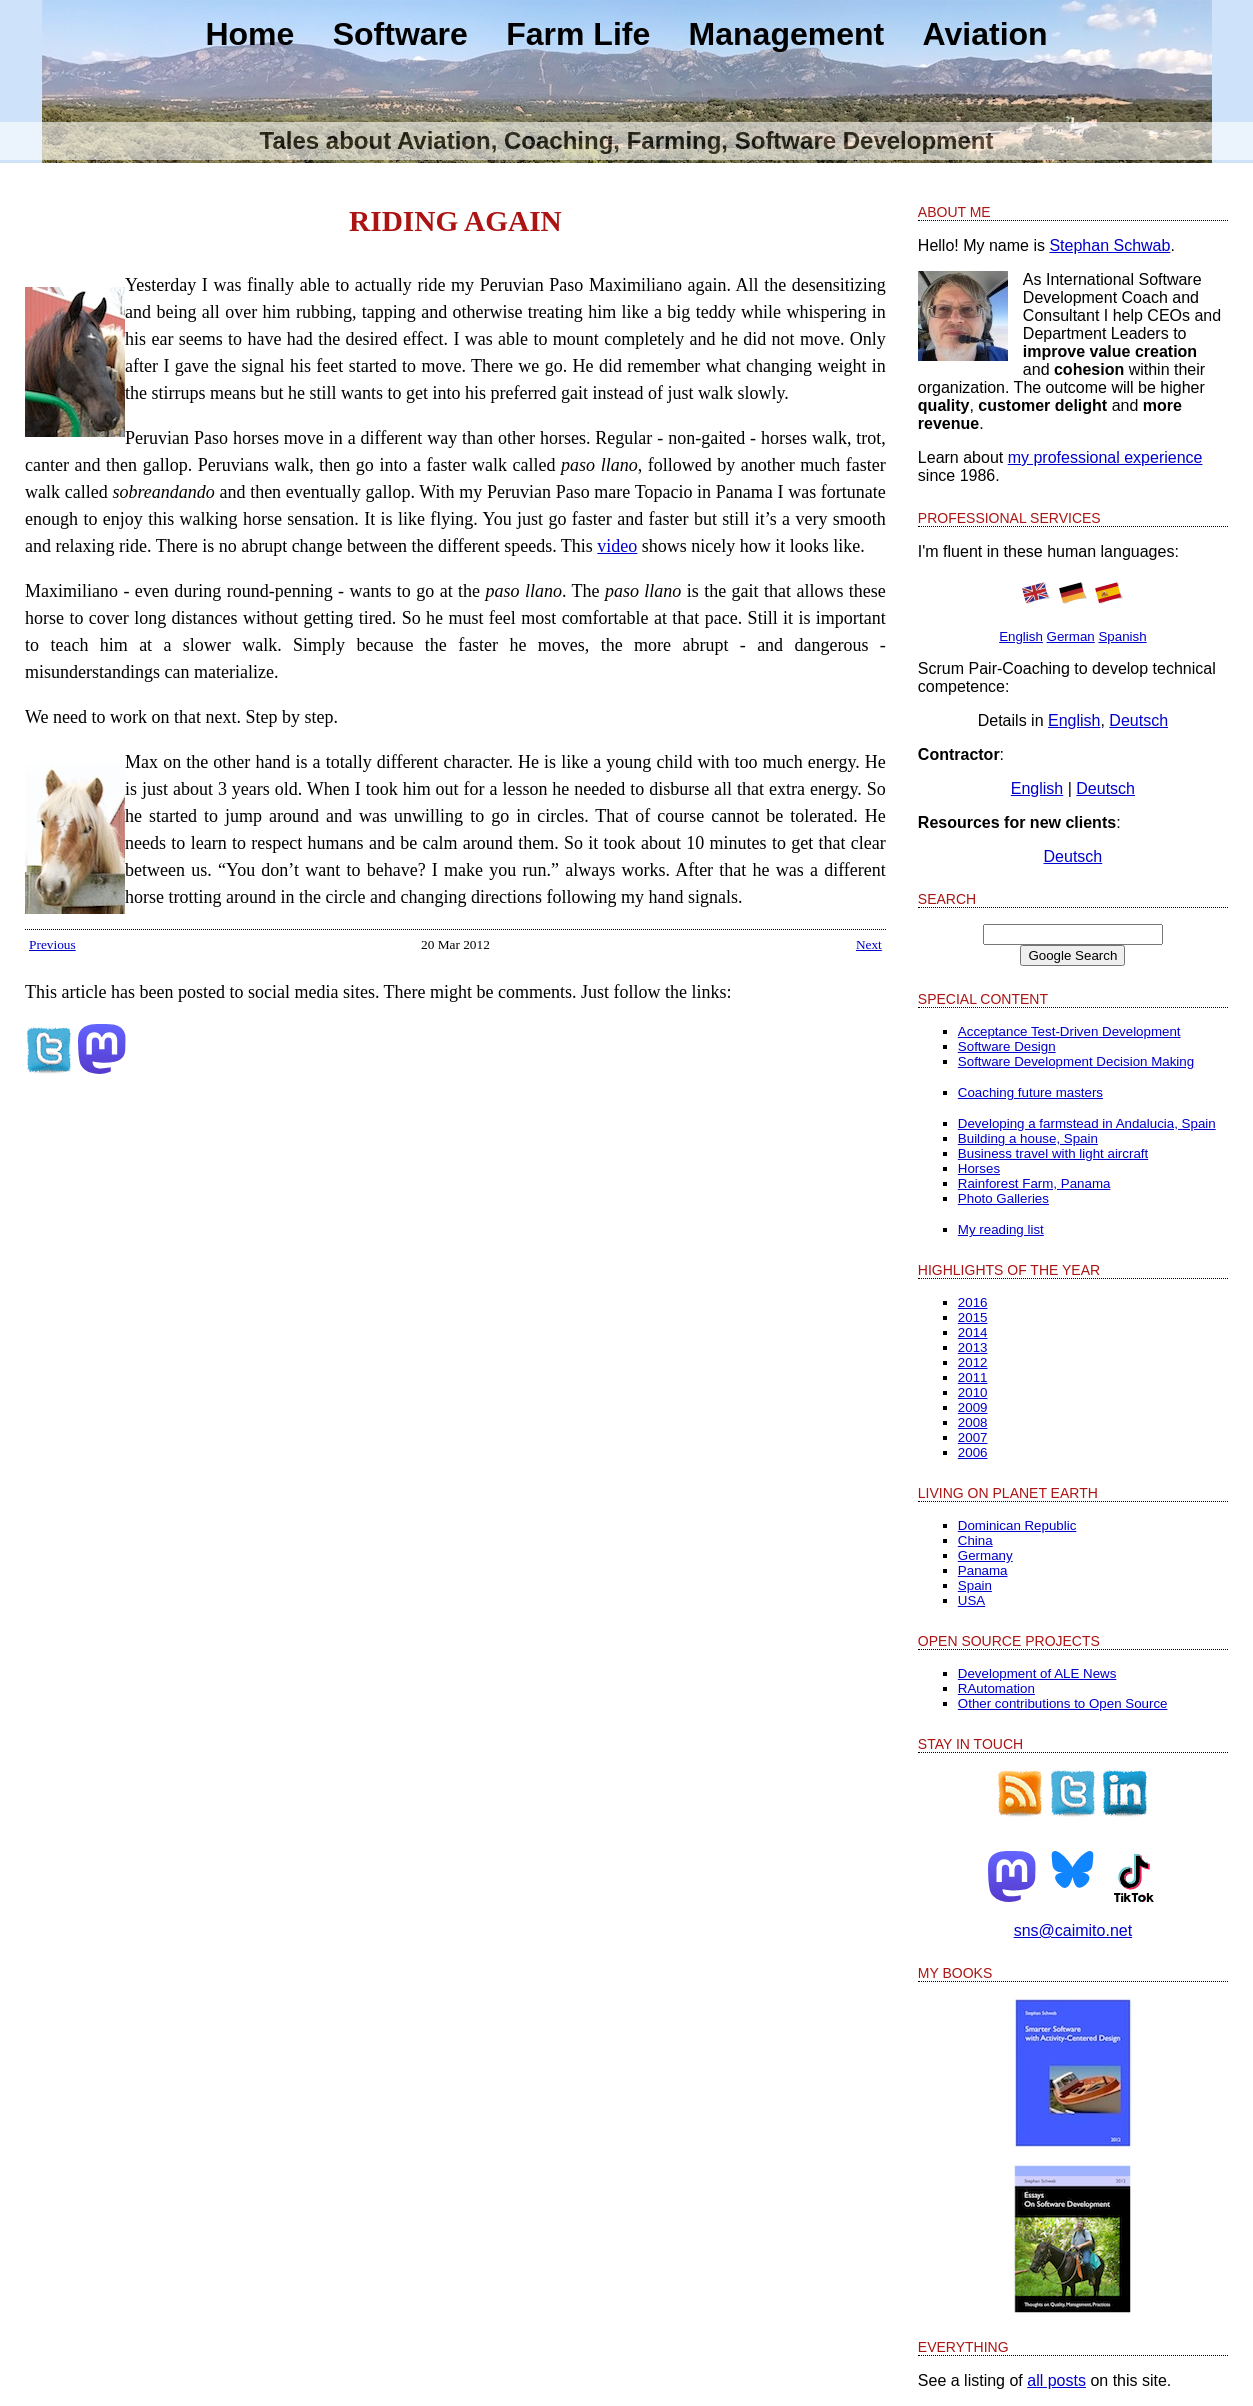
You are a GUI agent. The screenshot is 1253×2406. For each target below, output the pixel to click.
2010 (973, 1392)
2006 (973, 1452)
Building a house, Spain (1028, 1138)
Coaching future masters (1030, 1092)
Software (400, 34)
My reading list (1001, 1229)
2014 (973, 1332)
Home (249, 34)
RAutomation (996, 1688)
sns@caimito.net (1073, 1930)
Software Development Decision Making (1076, 1061)
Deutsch (1138, 720)
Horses (979, 1168)
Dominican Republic (1017, 1525)
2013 (973, 1347)
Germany (985, 1555)
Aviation (985, 34)
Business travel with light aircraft (1053, 1153)
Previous (52, 944)
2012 (973, 1362)
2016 (973, 1302)
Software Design (1007, 1046)
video (617, 546)
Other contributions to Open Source (1063, 1703)
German (1071, 636)
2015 (973, 1317)
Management (787, 34)
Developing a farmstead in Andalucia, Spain (1087, 1123)
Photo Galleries (1003, 1198)
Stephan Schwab (1109, 245)
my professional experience (1105, 457)
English (1021, 636)
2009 (973, 1407)
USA (971, 1600)
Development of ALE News (1037, 1673)
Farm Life (578, 34)
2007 (973, 1437)
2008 (973, 1422)
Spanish (1122, 636)
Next (869, 944)
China (975, 1540)
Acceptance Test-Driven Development (1069, 1031)
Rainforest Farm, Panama (1034, 1183)
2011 (973, 1377)
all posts (1056, 2380)
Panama (983, 1570)
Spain (975, 1585)
